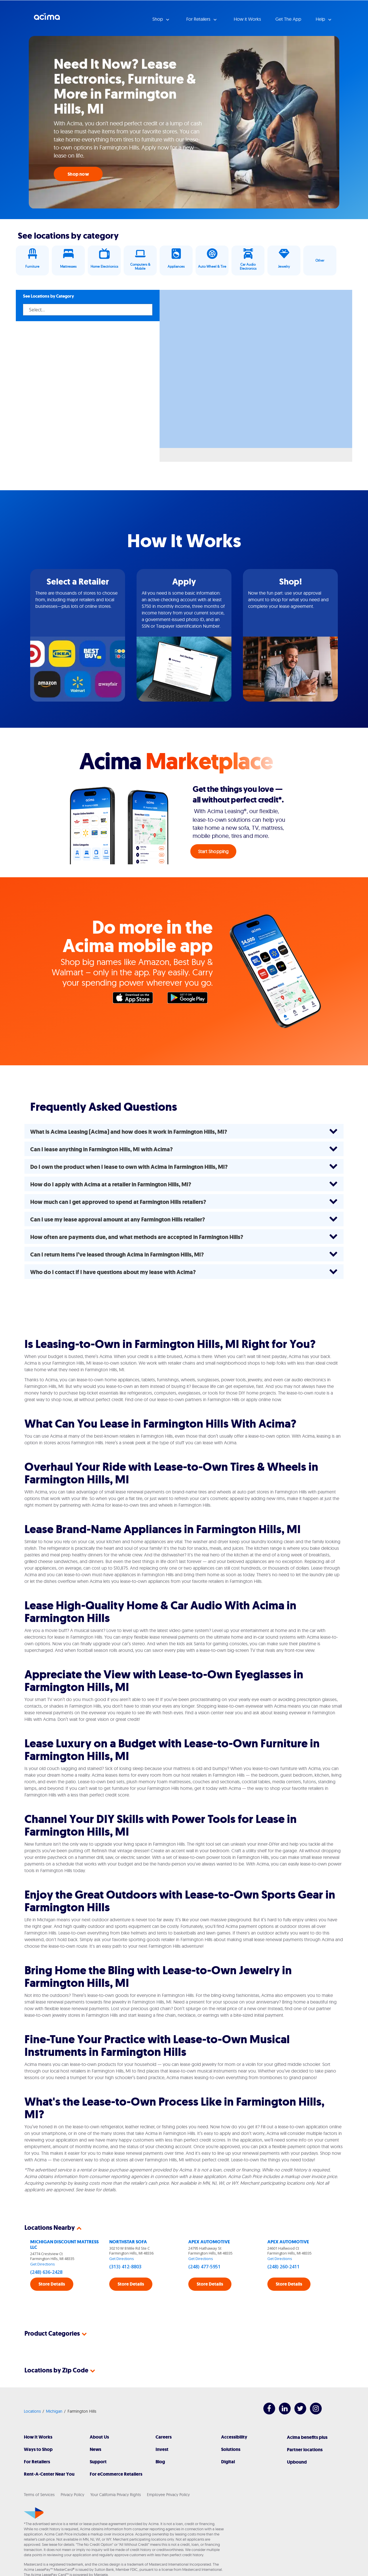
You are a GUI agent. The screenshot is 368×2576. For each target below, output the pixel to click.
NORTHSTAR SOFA (128, 2241)
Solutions (230, 2449)
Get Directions (42, 2264)
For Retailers (37, 2462)
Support (98, 2462)
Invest (162, 2449)
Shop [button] (158, 19)
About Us (99, 2437)
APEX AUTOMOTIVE (209, 2241)
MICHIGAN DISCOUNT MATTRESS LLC (64, 2244)
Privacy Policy (72, 2494)
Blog (160, 2462)
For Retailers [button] (199, 19)
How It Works (38, 2437)
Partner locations (305, 2450)
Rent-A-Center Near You (49, 2474)
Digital (228, 2462)
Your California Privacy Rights (115, 2494)
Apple (136, 999)
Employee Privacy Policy (168, 2494)
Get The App (288, 19)
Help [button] (321, 19)
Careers (164, 2437)
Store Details (52, 2284)
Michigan (54, 2411)
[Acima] (34, 2513)
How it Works (247, 19)
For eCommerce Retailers (116, 2474)
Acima (47, 18)
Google (190, 999)
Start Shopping (213, 851)
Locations (32, 2411)
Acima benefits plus (307, 2437)
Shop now (78, 174)
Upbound (297, 2462)
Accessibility (234, 2437)
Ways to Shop (38, 2449)
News (95, 2449)
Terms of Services (39, 2494)
